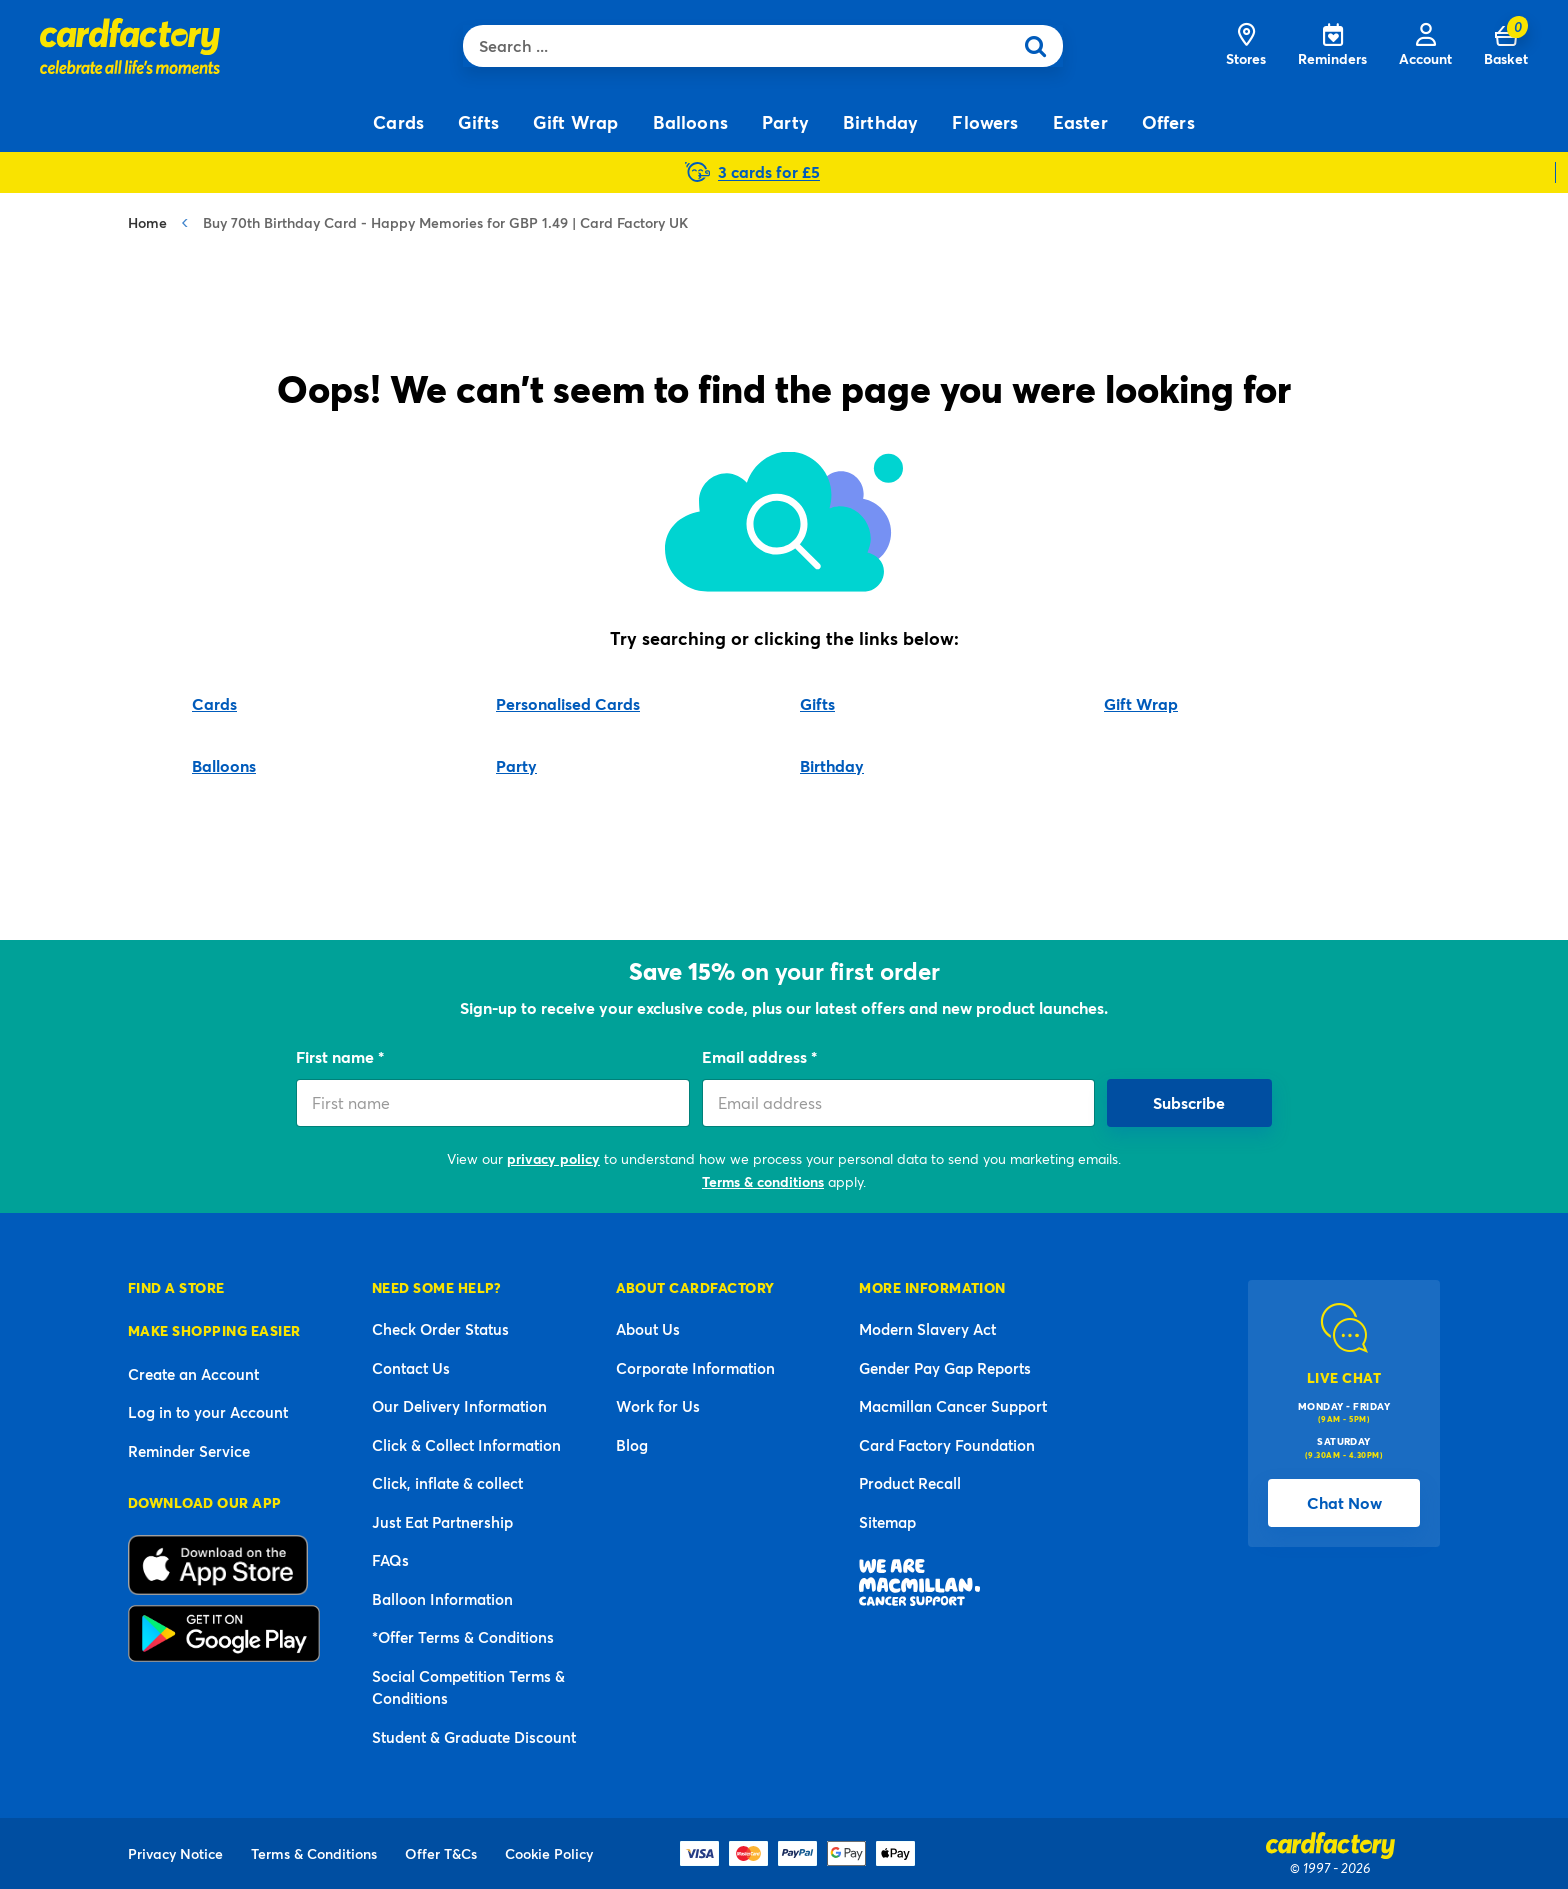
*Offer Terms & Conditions (463, 1637)
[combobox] (742, 46)
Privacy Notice (175, 1853)
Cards (214, 703)
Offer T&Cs (441, 1853)
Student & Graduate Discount (474, 1737)
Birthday (832, 765)
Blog (632, 1445)
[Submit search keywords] (1042, 46)
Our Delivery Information (459, 1406)
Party (516, 765)
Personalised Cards (568, 703)
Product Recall (910, 1483)
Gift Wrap (1141, 703)
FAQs (390, 1560)
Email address (756, 1056)
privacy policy (553, 1158)
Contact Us (411, 1368)
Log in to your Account (208, 1412)
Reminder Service (189, 1451)
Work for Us (658, 1406)
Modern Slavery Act (927, 1329)
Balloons (224, 765)
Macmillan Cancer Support (953, 1406)
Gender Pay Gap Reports (945, 1368)
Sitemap (887, 1522)
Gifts (817, 703)
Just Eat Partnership (442, 1522)
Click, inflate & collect (447, 1483)
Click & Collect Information (466, 1445)
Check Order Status (440, 1329)
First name (337, 1056)
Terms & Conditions (314, 1853)
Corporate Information (695, 1368)
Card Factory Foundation (947, 1445)
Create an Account (193, 1374)
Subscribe (1189, 1102)
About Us (648, 1329)
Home (147, 222)
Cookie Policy (549, 1853)
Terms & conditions (763, 1181)
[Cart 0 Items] (1506, 46)
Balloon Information (442, 1599)
